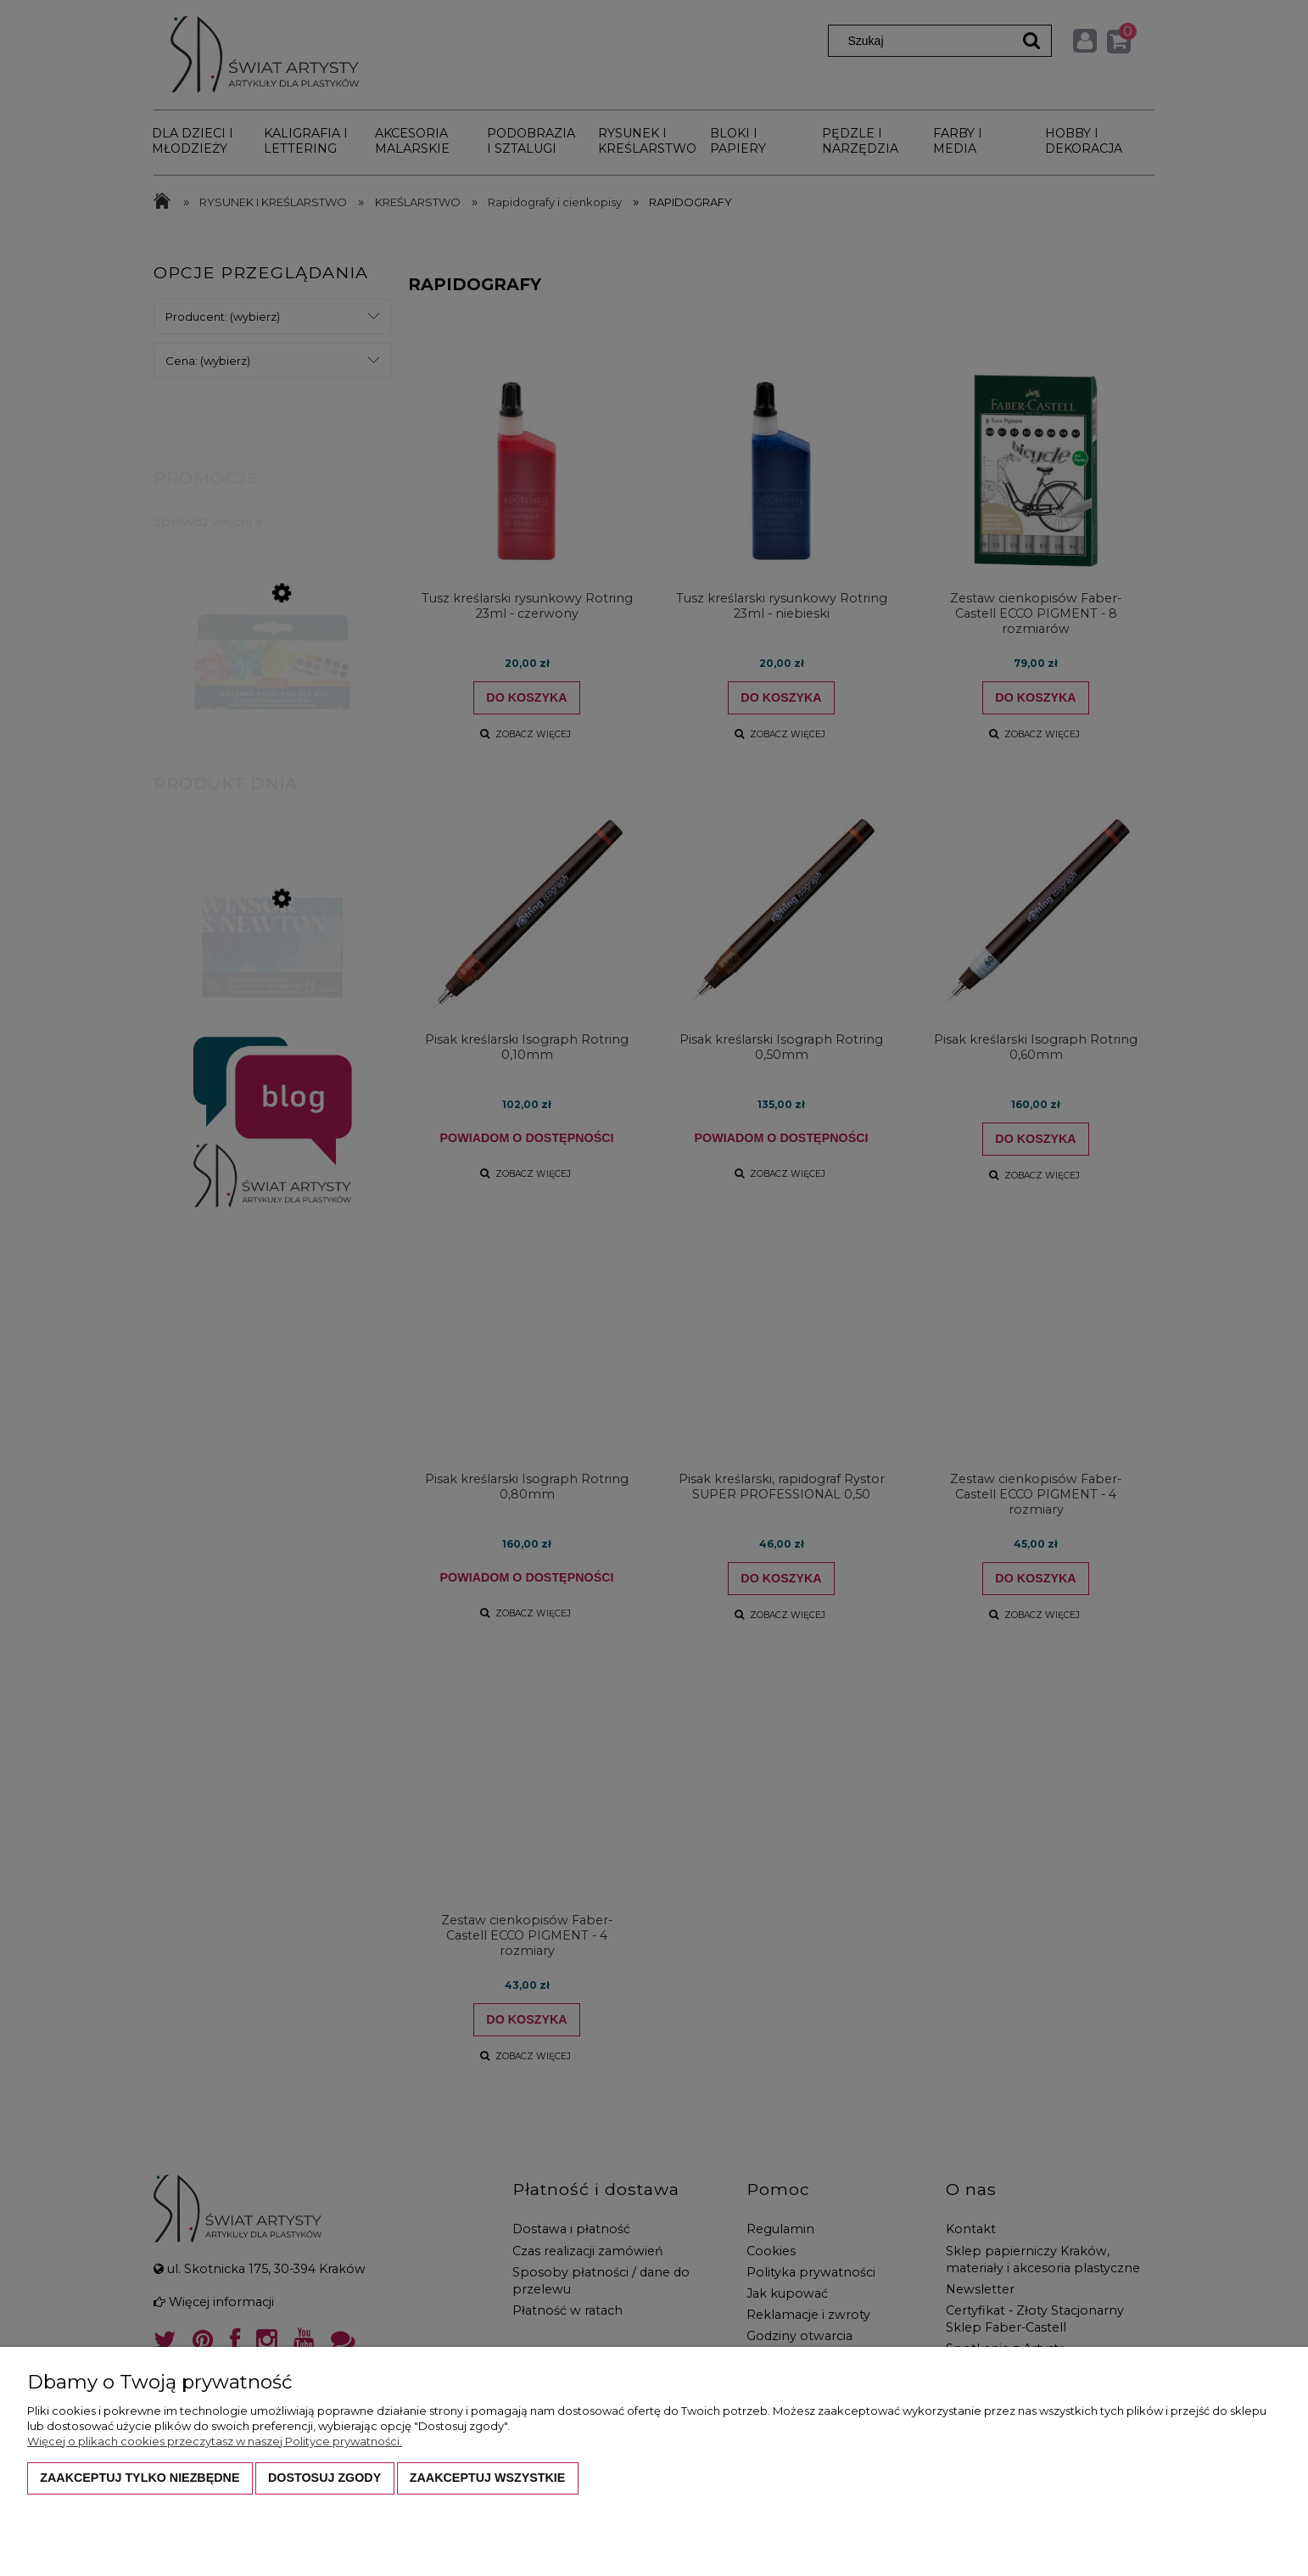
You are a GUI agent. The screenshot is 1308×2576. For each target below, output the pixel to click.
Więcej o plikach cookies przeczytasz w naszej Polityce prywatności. (214, 2441)
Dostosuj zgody (324, 2477)
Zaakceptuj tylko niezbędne (139, 2477)
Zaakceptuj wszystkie (488, 2477)
